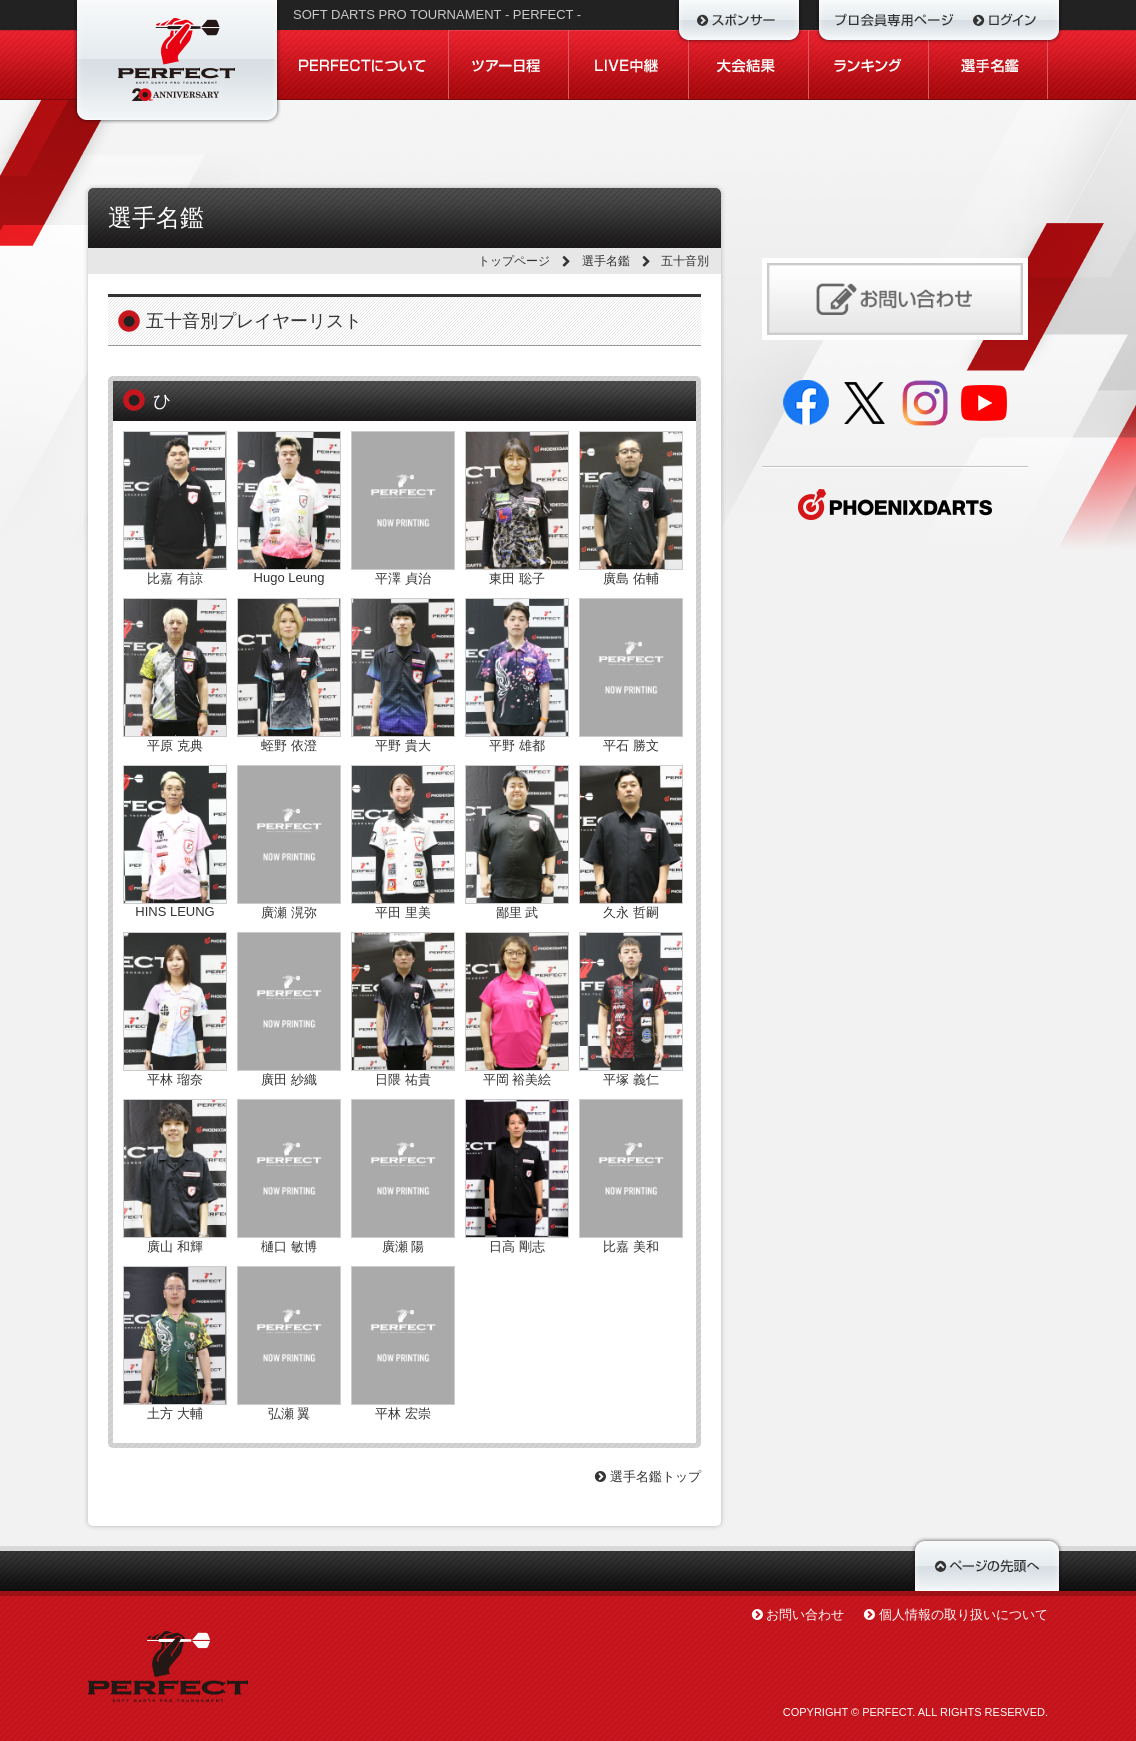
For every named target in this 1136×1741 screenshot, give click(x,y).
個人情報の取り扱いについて (963, 1614)
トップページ (514, 261)
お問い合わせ (805, 1614)
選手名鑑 (606, 261)
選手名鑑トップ (648, 1476)
